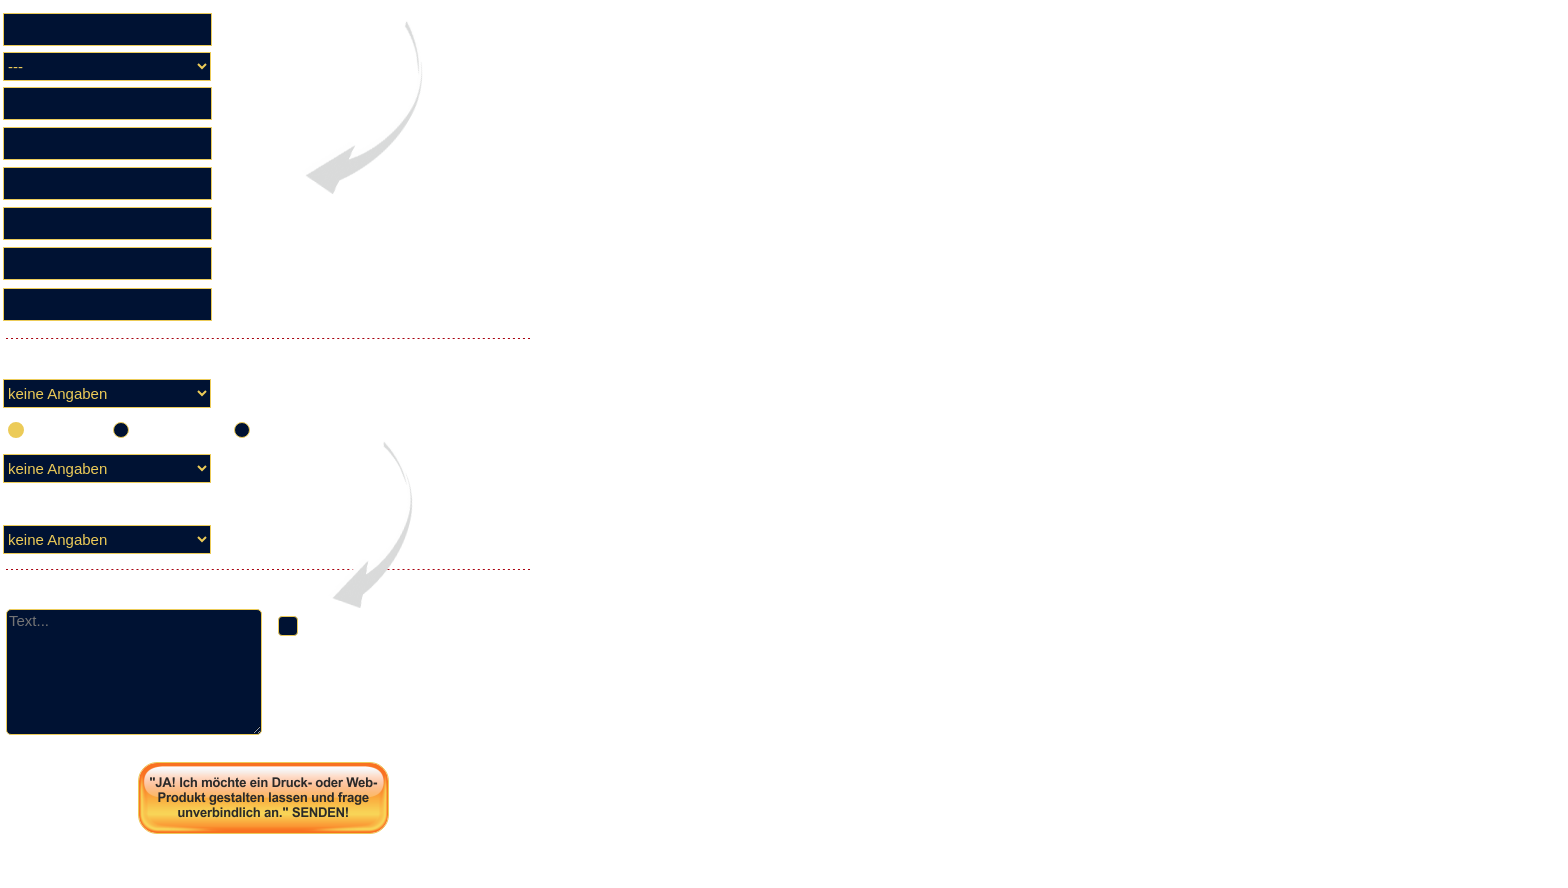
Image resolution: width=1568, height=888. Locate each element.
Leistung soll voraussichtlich (316, 393)
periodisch (299, 428)
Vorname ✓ (263, 103)
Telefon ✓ (258, 263)
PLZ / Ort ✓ (262, 223)
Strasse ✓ (257, 183)
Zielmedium (263, 468)
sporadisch (179, 428)
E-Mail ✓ (253, 304)
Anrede (248, 66)
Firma (244, 29)
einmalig (66, 428)
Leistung (252, 539)
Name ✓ (253, 143)
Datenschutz (333, 729)
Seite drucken (264, 856)
